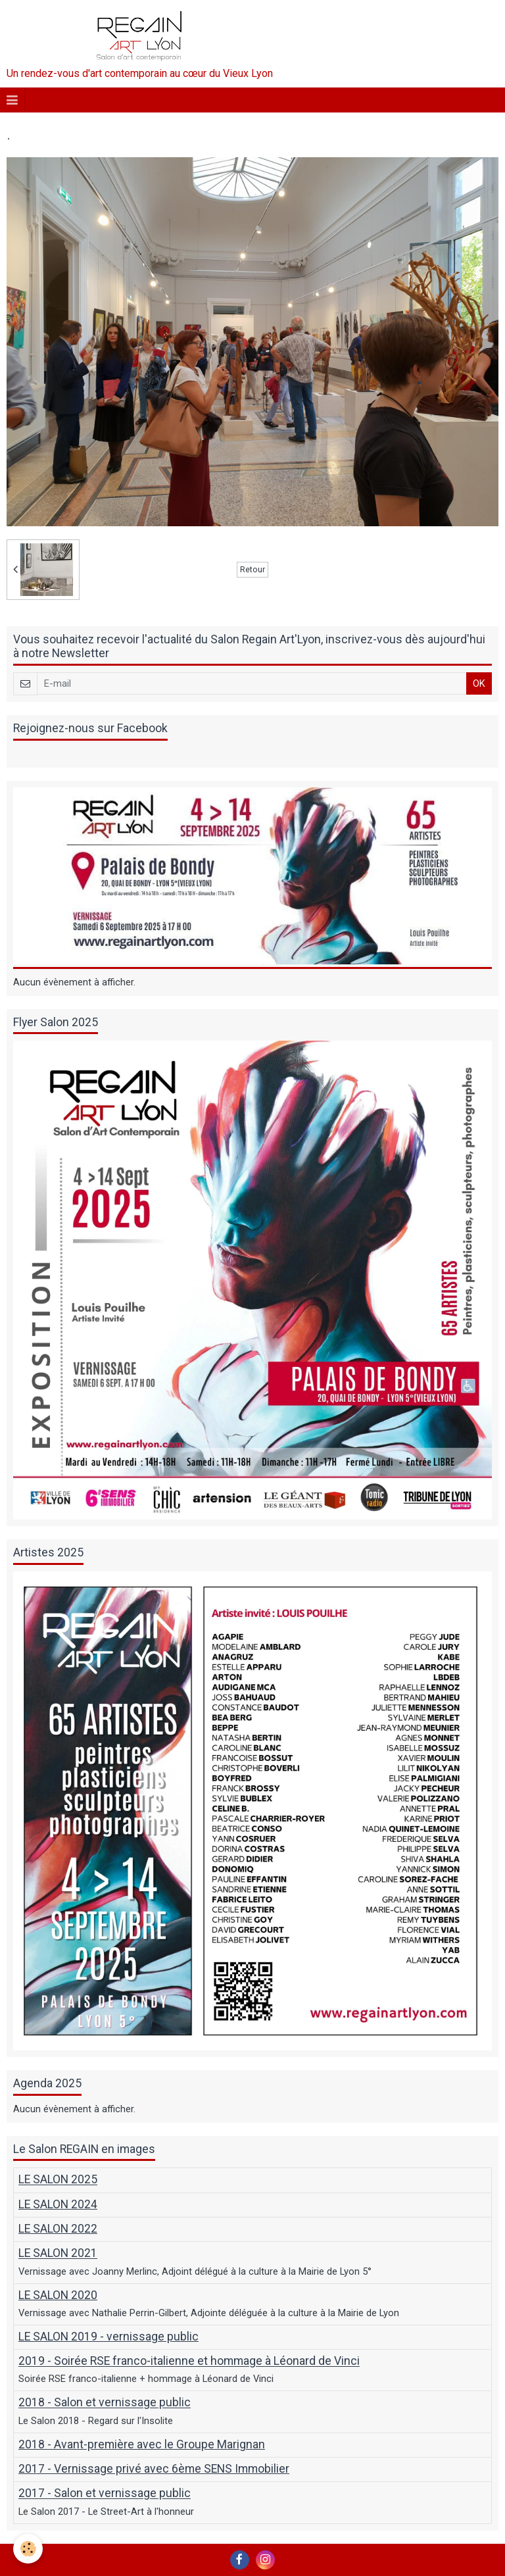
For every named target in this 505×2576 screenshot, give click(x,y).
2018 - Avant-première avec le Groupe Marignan (141, 2444)
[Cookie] (28, 2549)
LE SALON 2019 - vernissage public (108, 2336)
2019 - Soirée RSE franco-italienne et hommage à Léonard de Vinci (189, 2361)
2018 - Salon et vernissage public (104, 2403)
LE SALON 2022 (57, 2228)
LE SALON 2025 (57, 2180)
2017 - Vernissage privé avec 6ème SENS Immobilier (153, 2468)
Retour (252, 569)
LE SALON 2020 (57, 2295)
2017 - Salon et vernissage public (104, 2493)
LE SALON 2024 (57, 2204)
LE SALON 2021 (57, 2253)
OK (479, 683)
